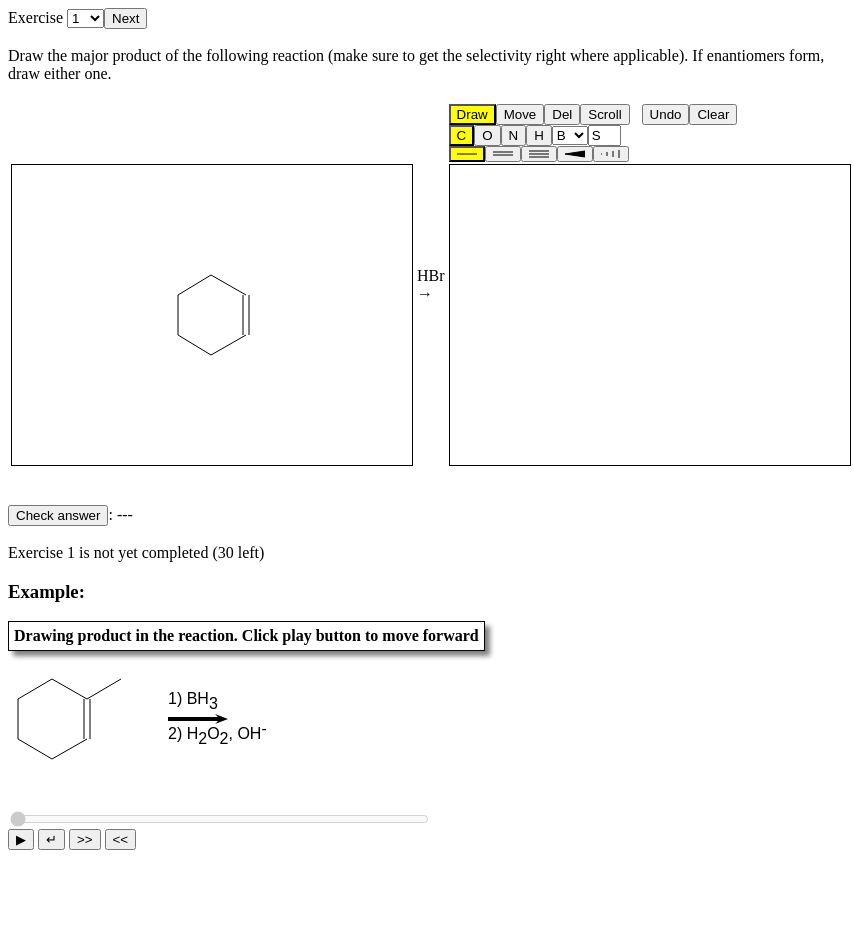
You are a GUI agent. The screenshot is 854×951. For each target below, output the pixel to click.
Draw (472, 114)
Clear (713, 114)
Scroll (604, 114)
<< (121, 839)
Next (125, 18)
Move (520, 114)
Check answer (58, 515)
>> (85, 839)
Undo (666, 114)
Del (562, 114)
